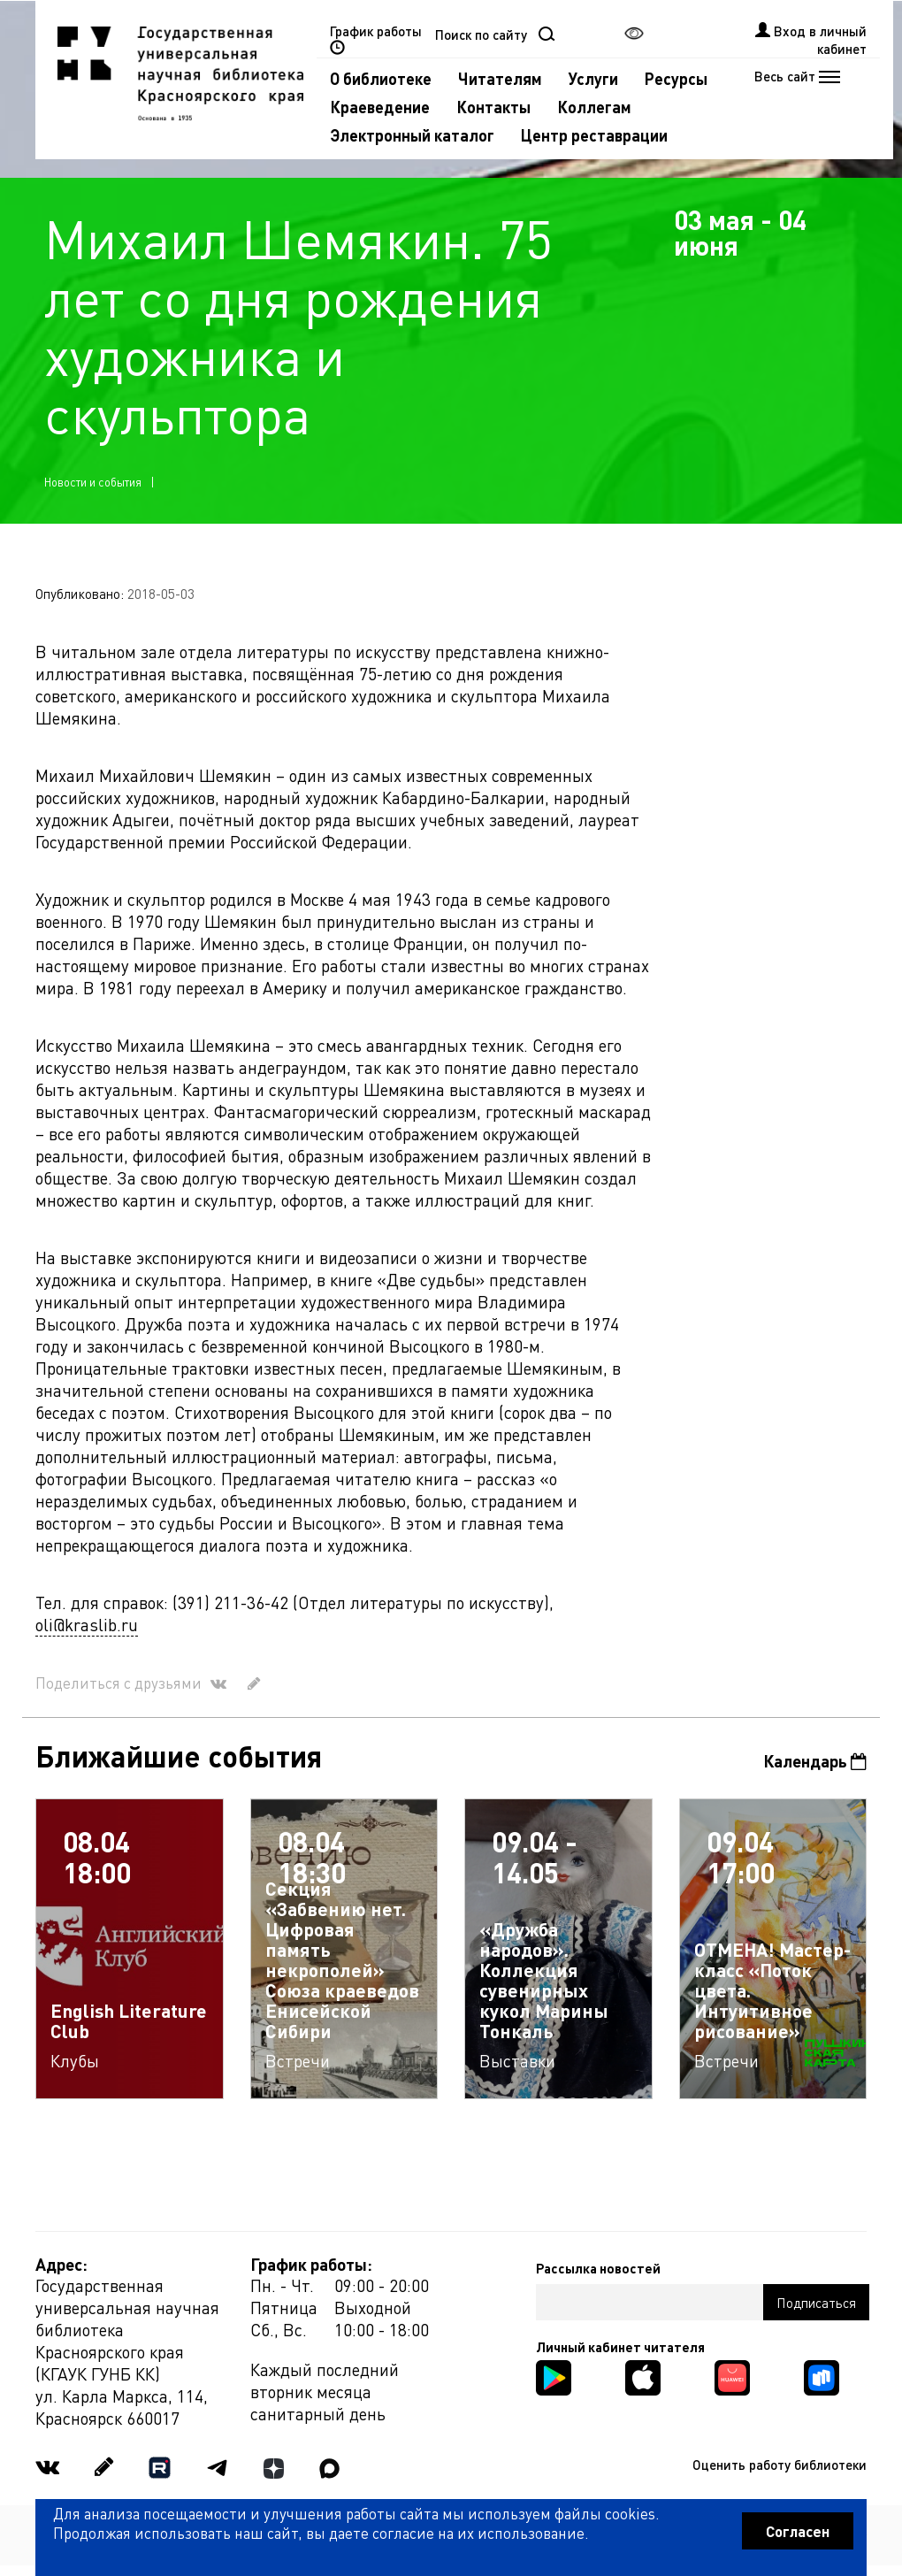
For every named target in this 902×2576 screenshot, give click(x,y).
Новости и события (92, 481)
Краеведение (380, 106)
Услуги (593, 78)
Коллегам (594, 106)
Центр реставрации (594, 135)
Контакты (493, 106)
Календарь (815, 1761)
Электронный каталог (412, 135)
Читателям (500, 78)
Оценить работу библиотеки (779, 2464)
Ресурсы (676, 78)
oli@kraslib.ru (86, 1625)
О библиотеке (381, 78)
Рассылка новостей (598, 2268)
